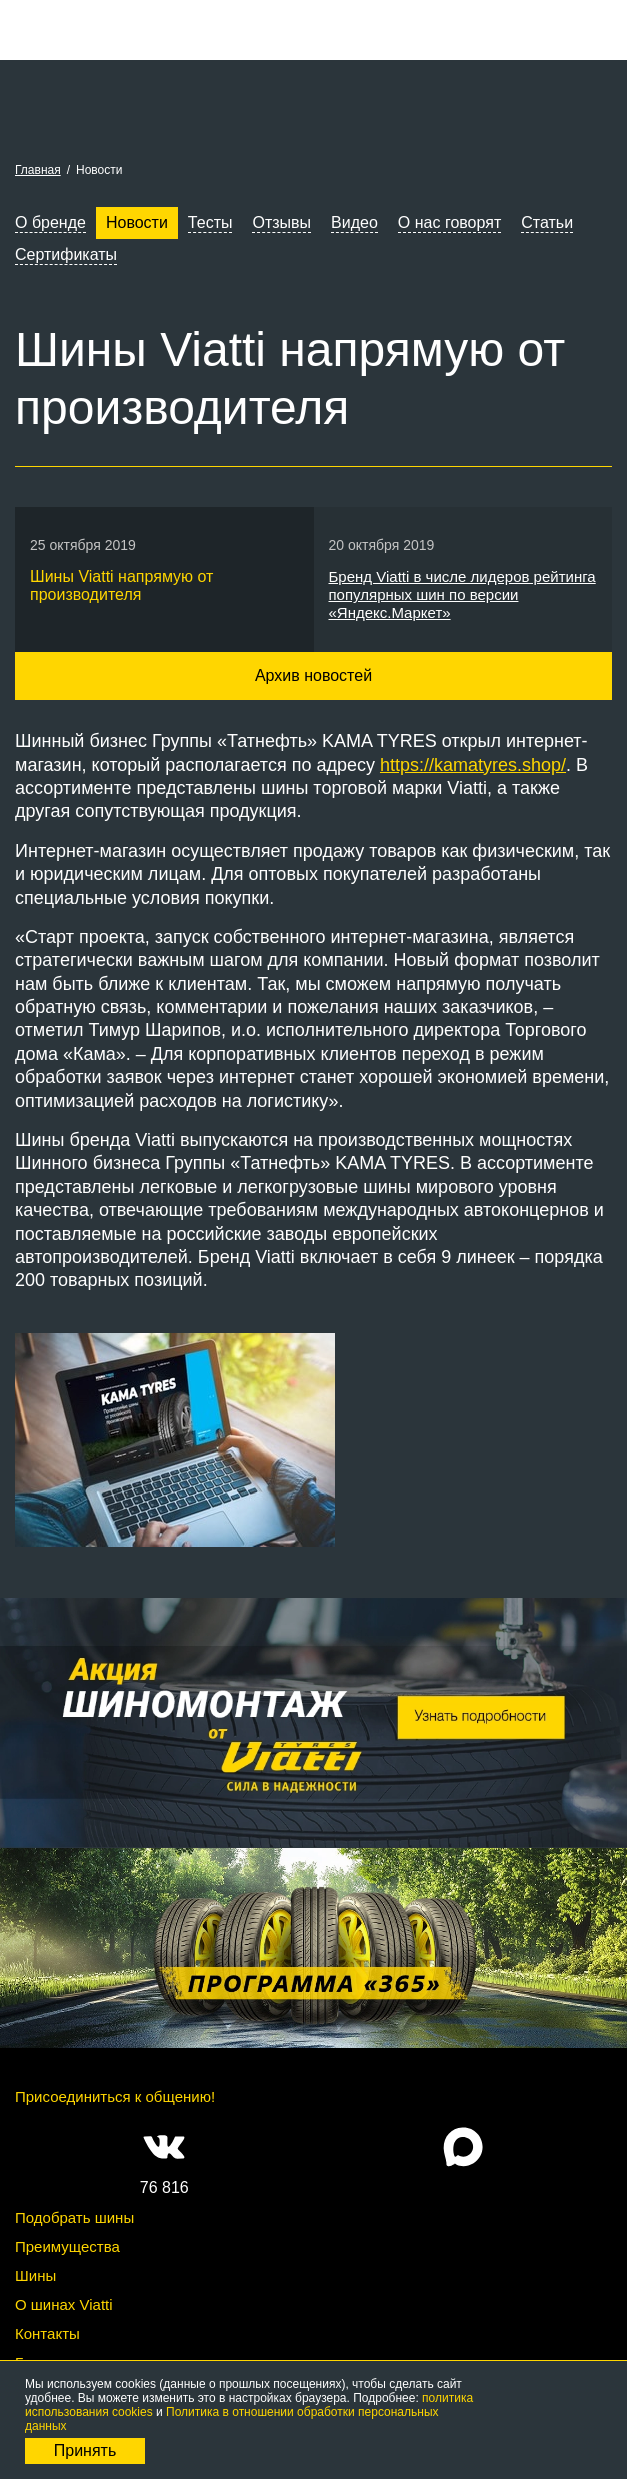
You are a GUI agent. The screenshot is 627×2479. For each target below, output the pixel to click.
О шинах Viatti (64, 2304)
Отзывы (281, 222)
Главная (38, 170)
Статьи (547, 222)
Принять (85, 2450)
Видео (354, 222)
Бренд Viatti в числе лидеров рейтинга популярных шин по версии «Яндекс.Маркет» (462, 594)
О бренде (50, 222)
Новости (137, 222)
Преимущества (67, 2246)
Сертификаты (66, 254)
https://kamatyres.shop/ (473, 765)
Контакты (47, 2333)
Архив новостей (313, 675)
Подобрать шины (74, 2217)
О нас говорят (449, 222)
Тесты (210, 222)
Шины (35, 2275)
